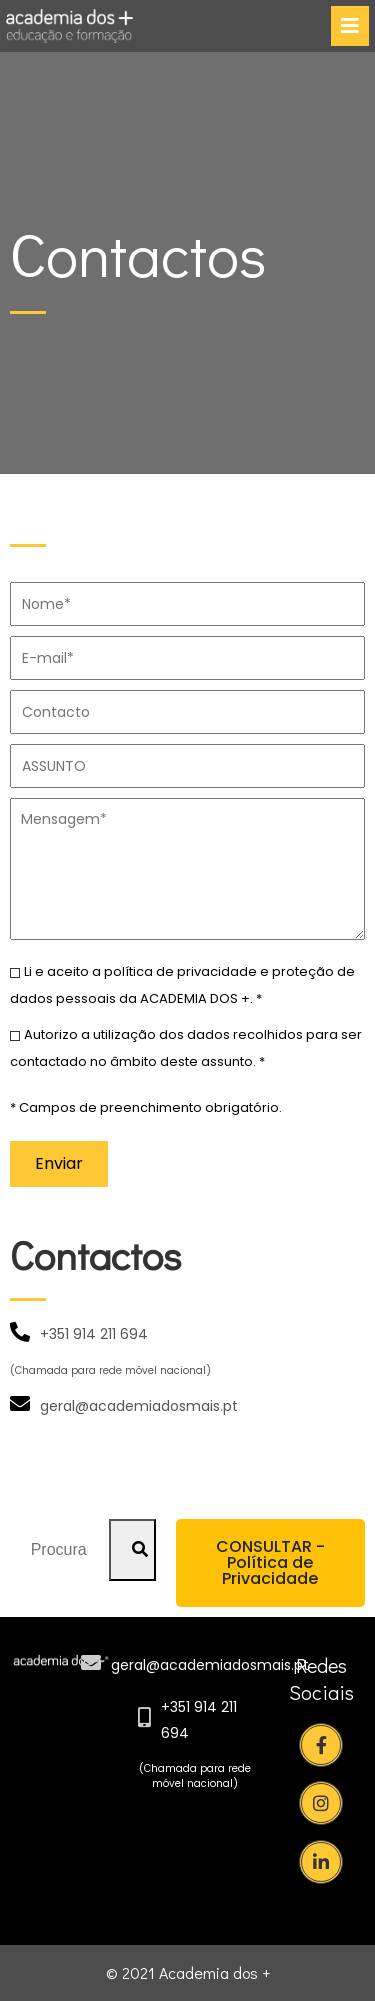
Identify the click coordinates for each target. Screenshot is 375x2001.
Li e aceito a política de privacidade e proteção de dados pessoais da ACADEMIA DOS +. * (182, 984)
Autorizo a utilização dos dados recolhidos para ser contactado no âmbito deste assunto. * (186, 1047)
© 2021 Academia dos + (188, 1972)
